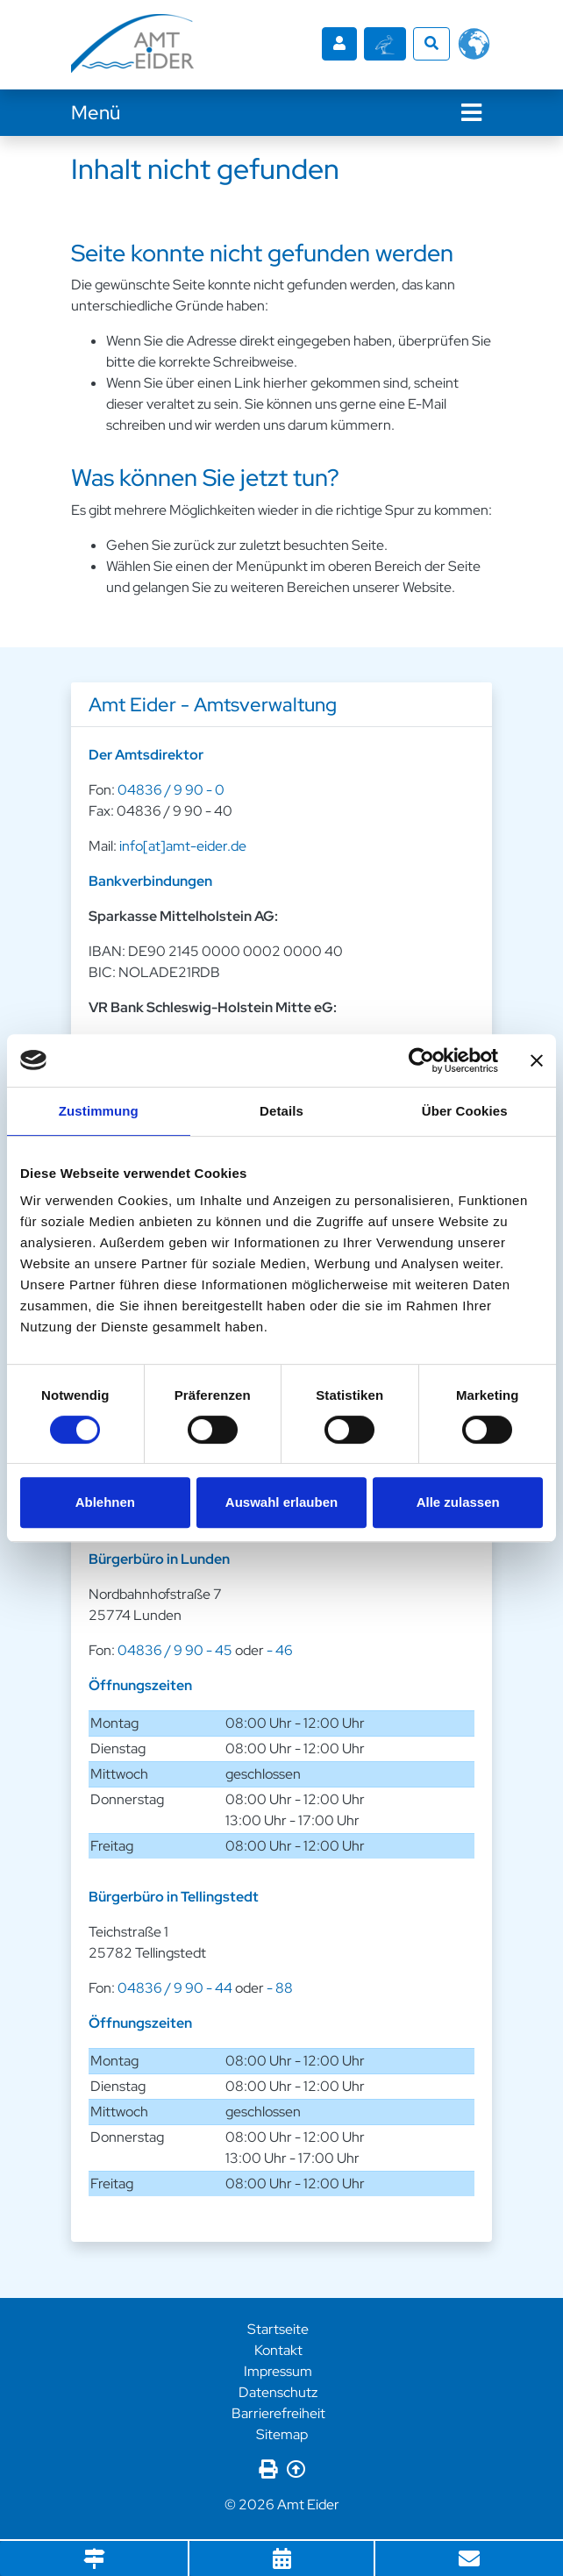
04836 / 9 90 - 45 (175, 1647)
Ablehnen (105, 1502)
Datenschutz (278, 2389)
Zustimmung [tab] (99, 1110)
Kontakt (278, 2347)
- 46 (280, 1647)
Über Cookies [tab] (465, 1110)
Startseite (278, 2326)
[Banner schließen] (537, 1060)
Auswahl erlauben (281, 1502)
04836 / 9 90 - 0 (171, 788)
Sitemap (282, 2432)
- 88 (280, 1985)
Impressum (278, 2368)
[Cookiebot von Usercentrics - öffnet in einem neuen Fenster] (421, 1060)
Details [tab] (281, 1110)
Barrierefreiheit (278, 2410)
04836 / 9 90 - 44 (175, 1985)
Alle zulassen (458, 1502)
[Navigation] (471, 110)
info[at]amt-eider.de (182, 844)
